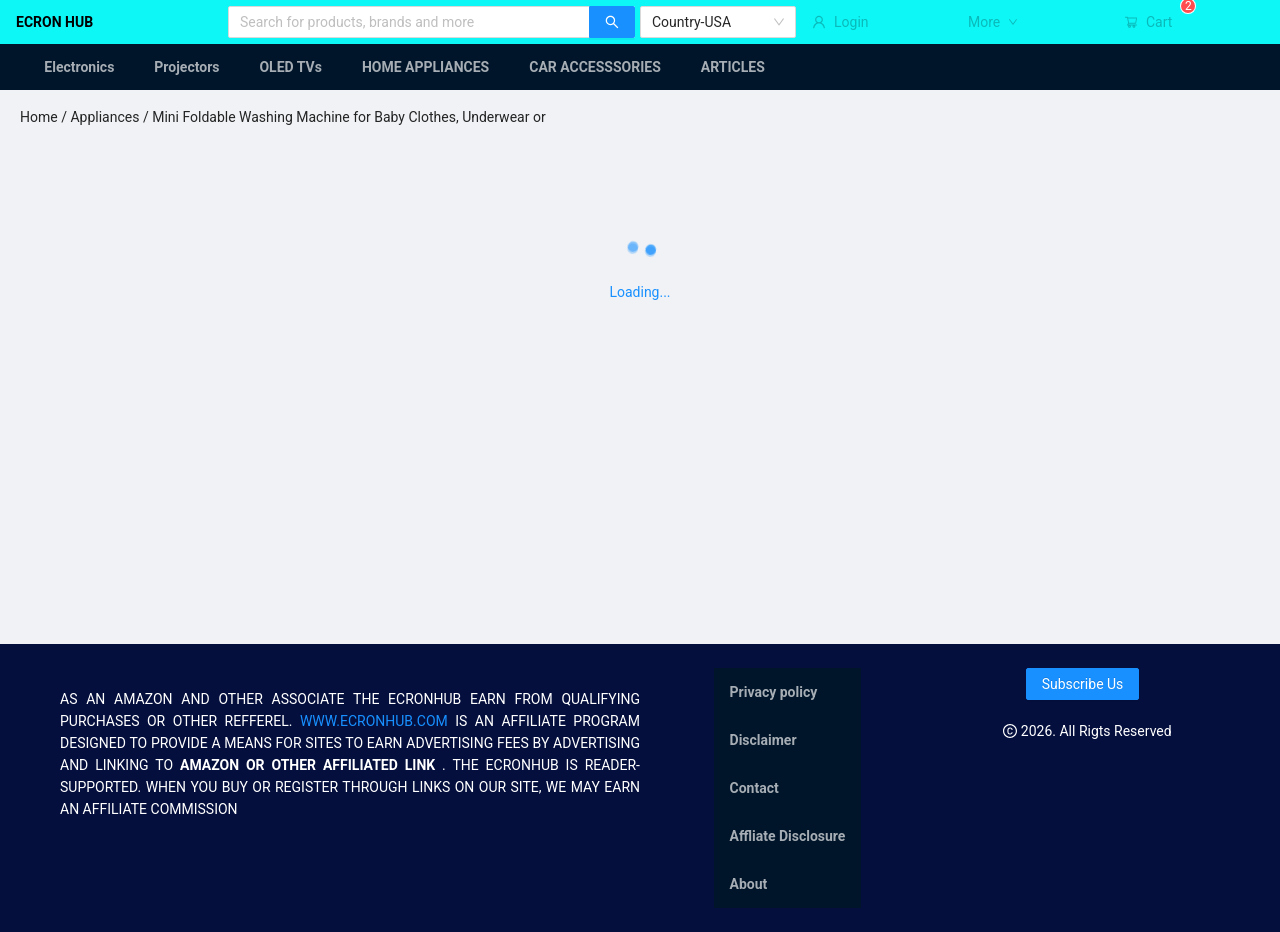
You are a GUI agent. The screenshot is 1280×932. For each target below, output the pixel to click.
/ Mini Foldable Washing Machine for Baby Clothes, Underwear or (342, 117)
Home (39, 117)
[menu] (640, 67)
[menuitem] (67, 67)
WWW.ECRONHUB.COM (374, 721)
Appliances (104, 117)
